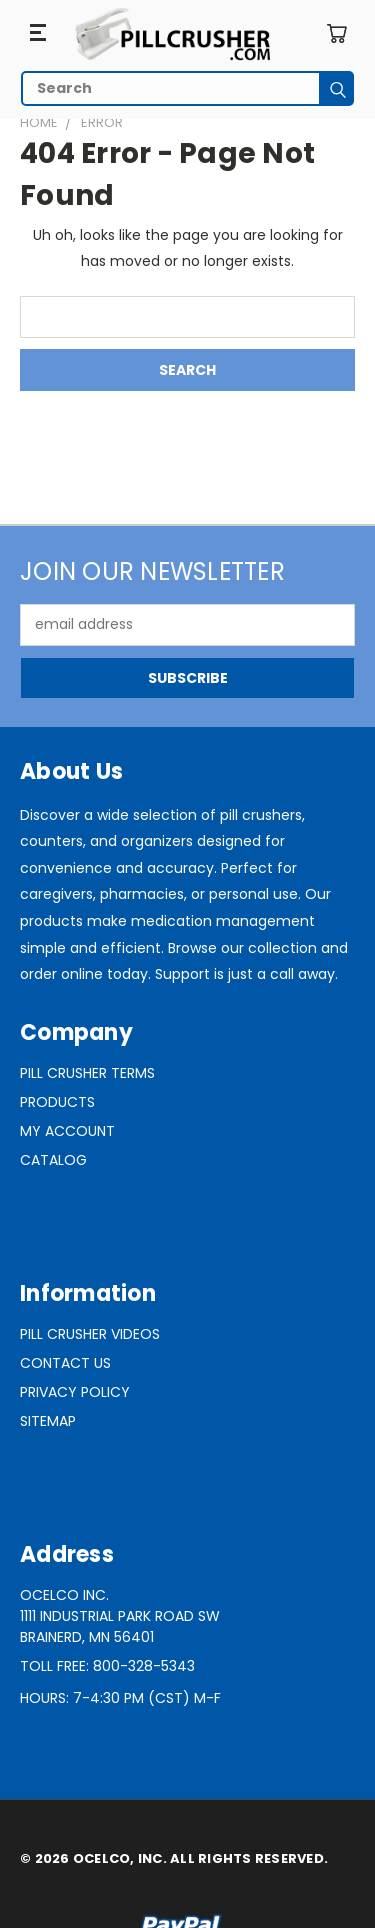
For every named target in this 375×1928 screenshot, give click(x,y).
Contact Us (65, 1363)
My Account (67, 1131)
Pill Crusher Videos (90, 1334)
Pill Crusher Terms (87, 1073)
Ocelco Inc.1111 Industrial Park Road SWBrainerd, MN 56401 (120, 1616)
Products (57, 1102)
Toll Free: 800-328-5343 (107, 1666)
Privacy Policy (75, 1392)
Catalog (53, 1160)
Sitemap (48, 1421)
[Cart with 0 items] (336, 33)
